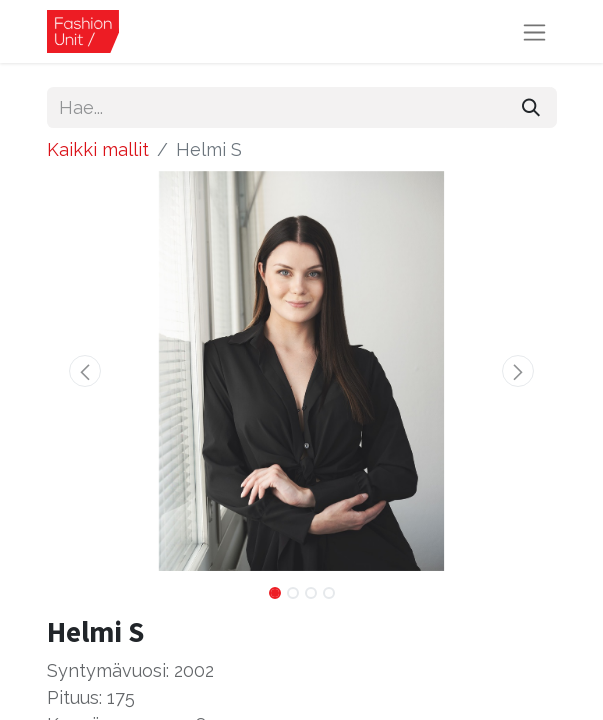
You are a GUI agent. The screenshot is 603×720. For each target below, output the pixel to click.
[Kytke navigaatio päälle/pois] (534, 31)
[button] (85, 371)
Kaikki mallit (98, 149)
